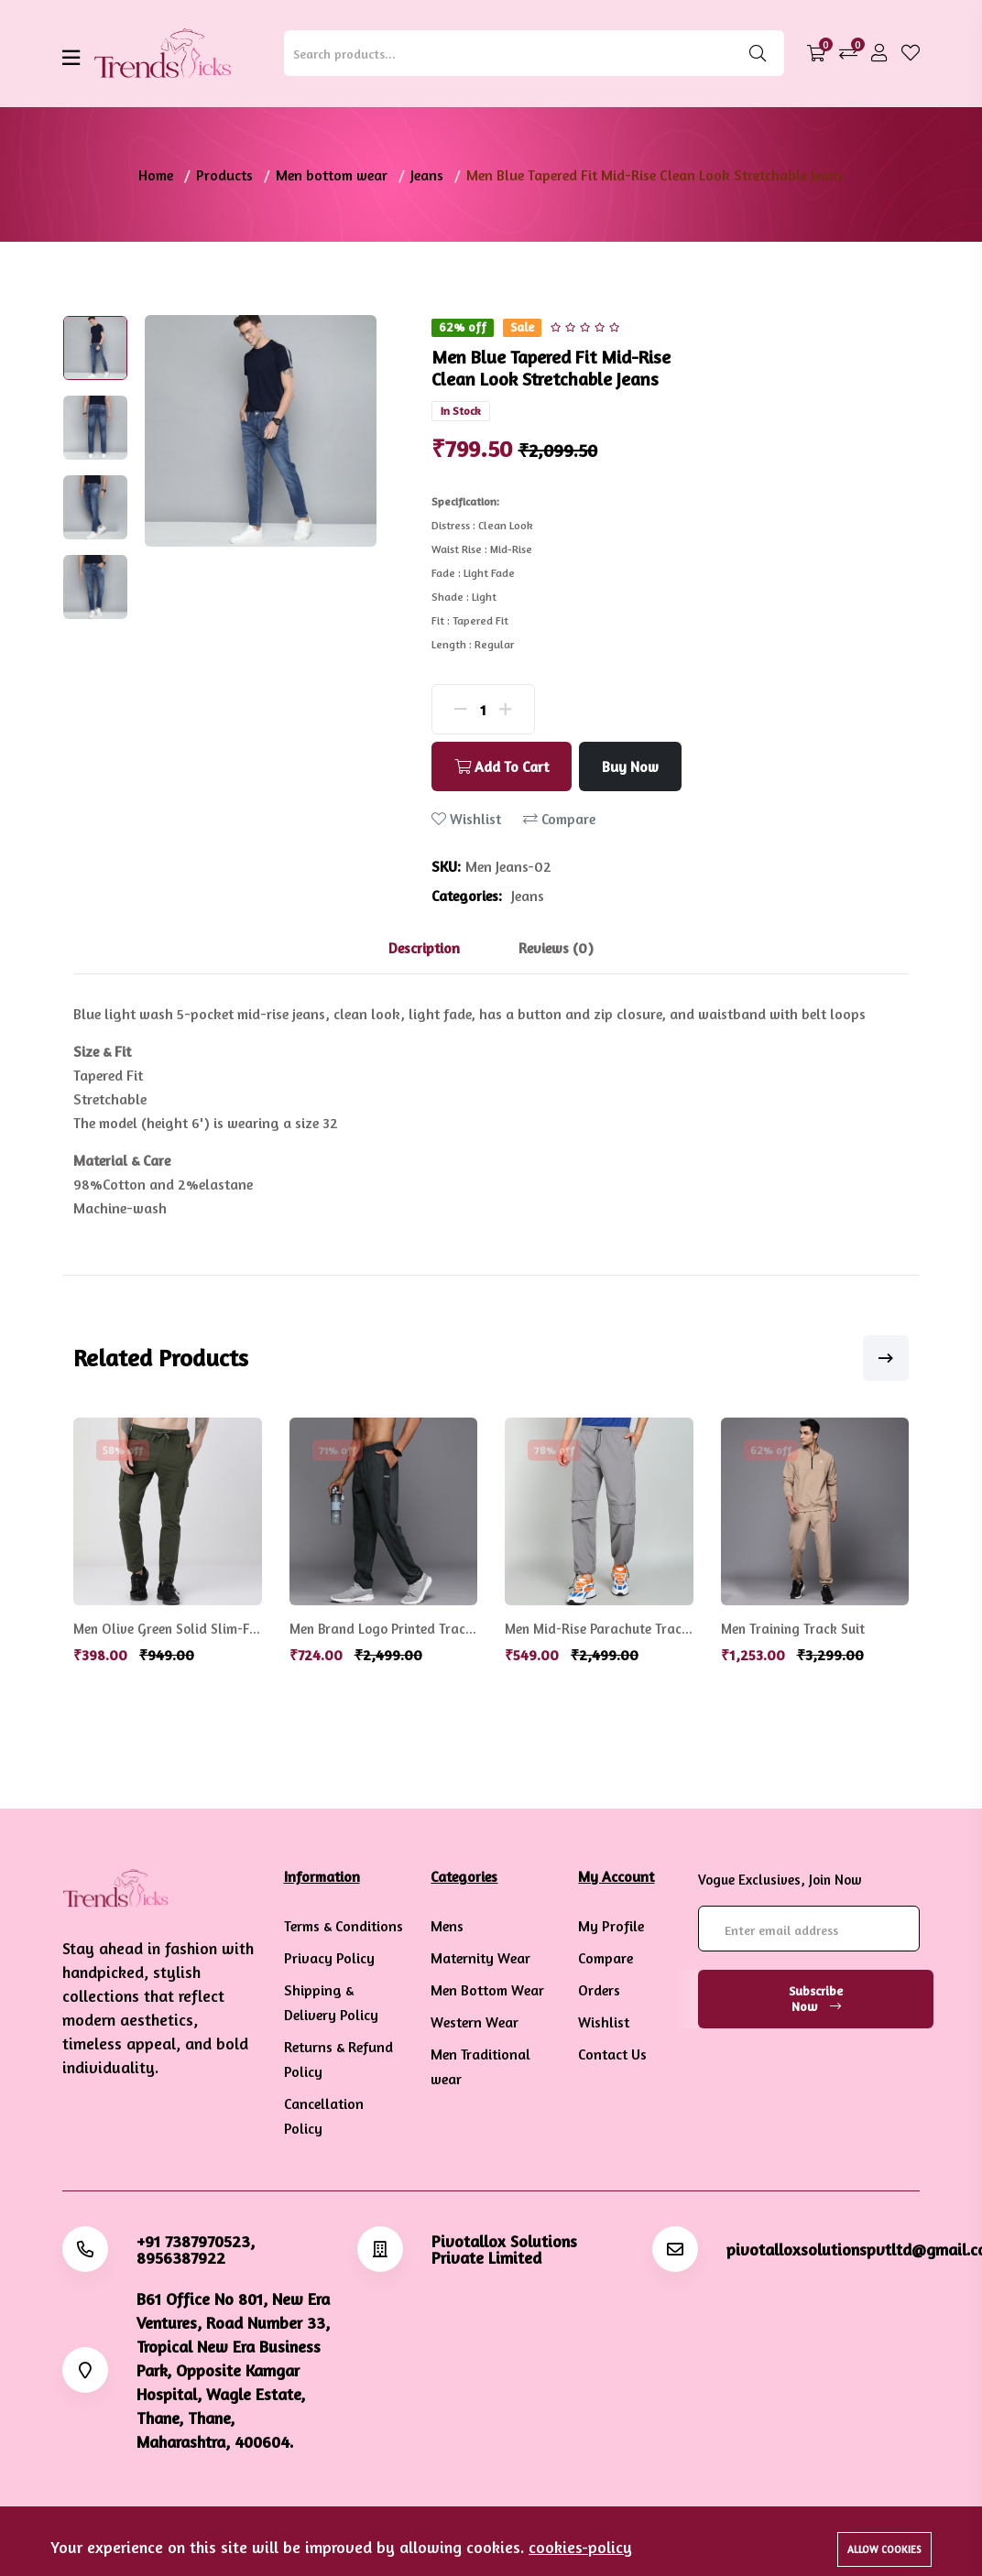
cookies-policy (580, 2547)
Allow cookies (884, 2549)
